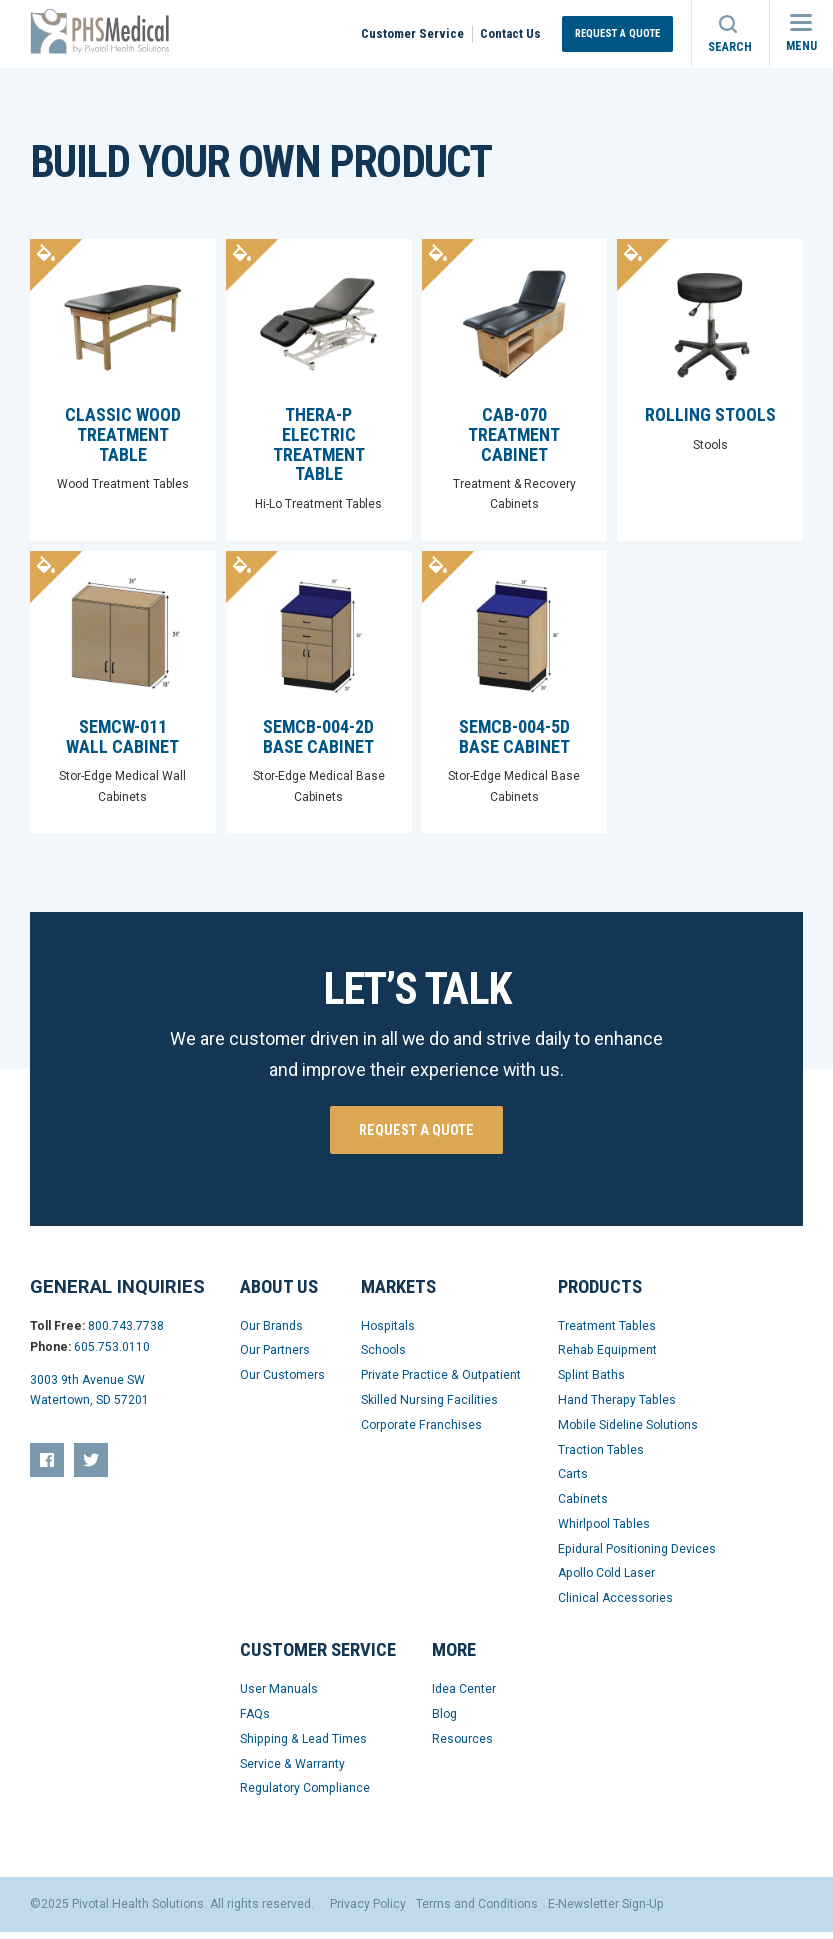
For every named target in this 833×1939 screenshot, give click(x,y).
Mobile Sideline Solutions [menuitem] (628, 1432)
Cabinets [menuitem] (583, 1506)
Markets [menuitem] (398, 1294)
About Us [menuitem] (279, 1294)
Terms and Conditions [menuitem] (477, 1911)
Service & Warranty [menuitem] (292, 1771)
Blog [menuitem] (444, 1721)
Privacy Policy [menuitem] (368, 1911)
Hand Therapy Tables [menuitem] (617, 1407)
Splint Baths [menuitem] (591, 1382)
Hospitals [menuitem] (388, 1333)
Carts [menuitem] (573, 1481)
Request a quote (416, 1137)
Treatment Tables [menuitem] (607, 1333)
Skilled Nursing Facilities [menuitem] (429, 1407)
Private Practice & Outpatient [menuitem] (441, 1382)
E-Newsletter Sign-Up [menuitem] (606, 1911)
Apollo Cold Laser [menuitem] (606, 1581)
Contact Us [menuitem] (510, 33)
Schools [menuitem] (383, 1357)
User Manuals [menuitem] (279, 1696)
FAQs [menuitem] (255, 1721)
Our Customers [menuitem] (282, 1382)
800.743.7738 (126, 1333)
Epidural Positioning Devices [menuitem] (637, 1556)
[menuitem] (47, 1467)
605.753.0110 (112, 1354)
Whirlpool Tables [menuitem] (604, 1531)
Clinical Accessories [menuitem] (615, 1605)
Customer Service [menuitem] (412, 33)
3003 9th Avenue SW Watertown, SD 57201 (89, 1397)
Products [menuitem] (600, 1294)
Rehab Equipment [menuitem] (607, 1357)
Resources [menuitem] (462, 1746)
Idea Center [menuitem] (464, 1696)
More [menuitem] (454, 1657)
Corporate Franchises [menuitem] (421, 1432)
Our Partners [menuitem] (275, 1357)
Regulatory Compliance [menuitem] (305, 1796)
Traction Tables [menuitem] (601, 1457)
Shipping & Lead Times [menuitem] (303, 1746)
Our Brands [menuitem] (271, 1333)
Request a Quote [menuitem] (617, 33)
